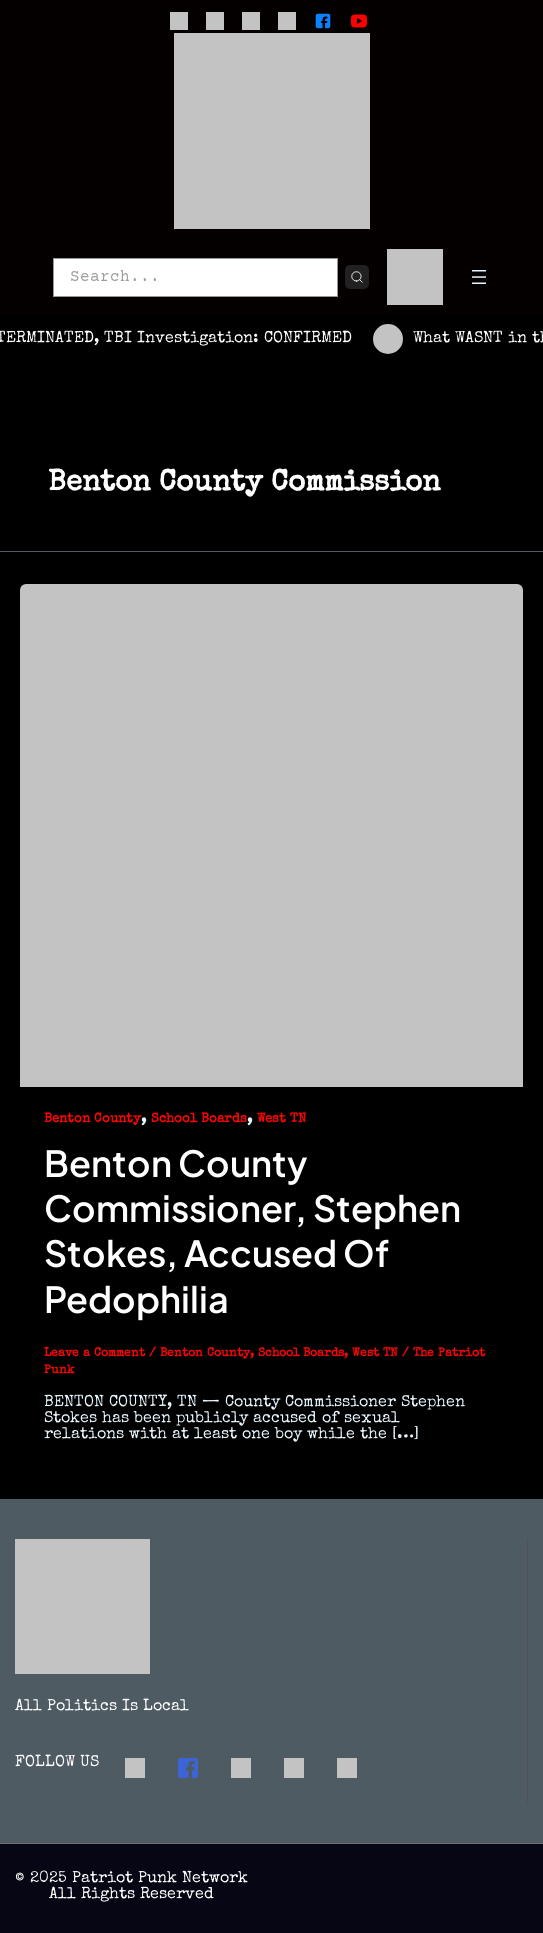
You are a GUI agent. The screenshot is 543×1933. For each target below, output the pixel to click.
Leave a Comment (94, 1354)
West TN (281, 1119)
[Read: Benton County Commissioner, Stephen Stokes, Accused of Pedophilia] (271, 835)
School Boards (199, 1119)
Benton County (92, 1119)
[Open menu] (479, 277)
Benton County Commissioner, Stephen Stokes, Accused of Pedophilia (252, 1230)
